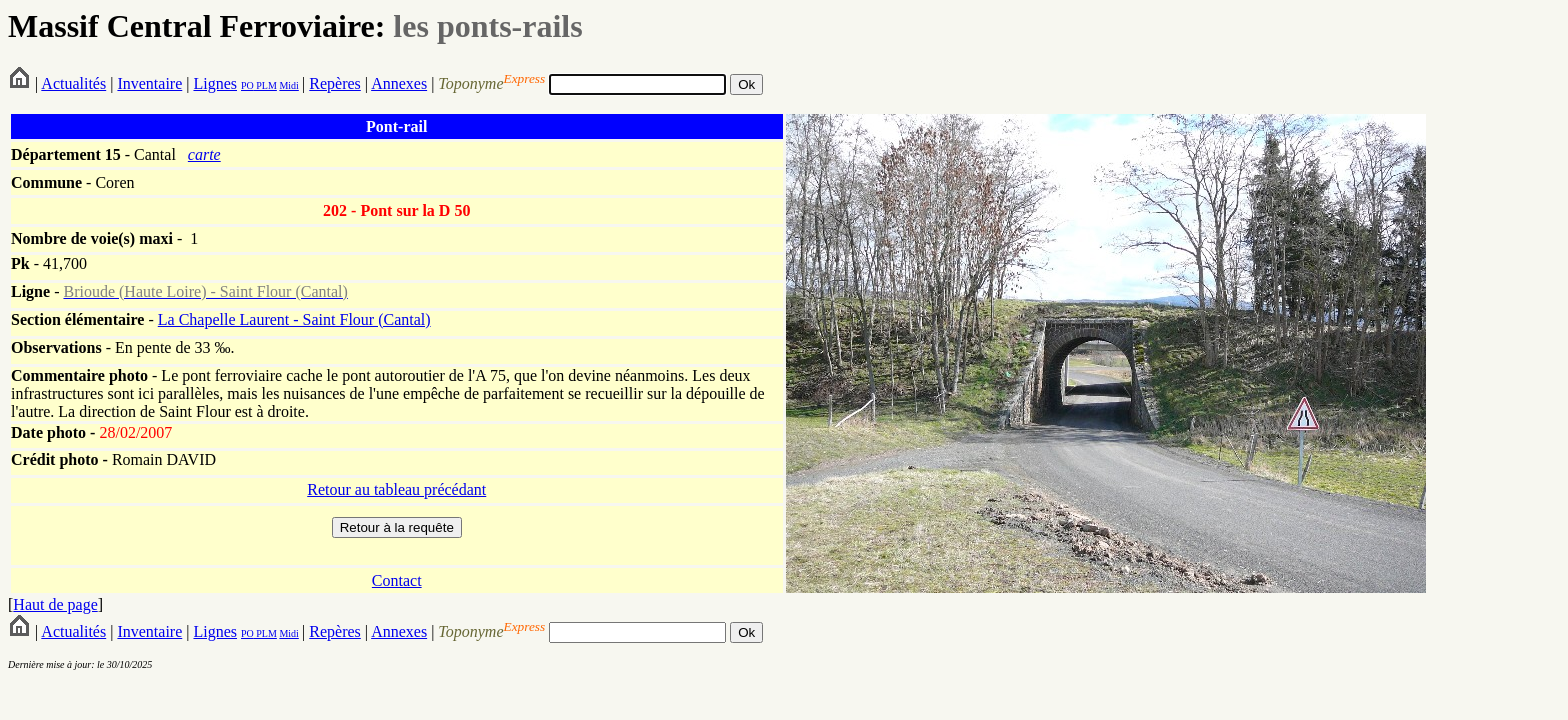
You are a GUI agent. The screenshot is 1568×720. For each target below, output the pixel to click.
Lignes (215, 83)
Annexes (399, 83)
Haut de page (55, 604)
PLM (265, 85)
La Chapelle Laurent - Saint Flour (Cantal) (294, 319)
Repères (335, 83)
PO (247, 85)
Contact (397, 580)
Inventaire (149, 83)
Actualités (73, 83)
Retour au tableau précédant (396, 489)
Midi (288, 85)
